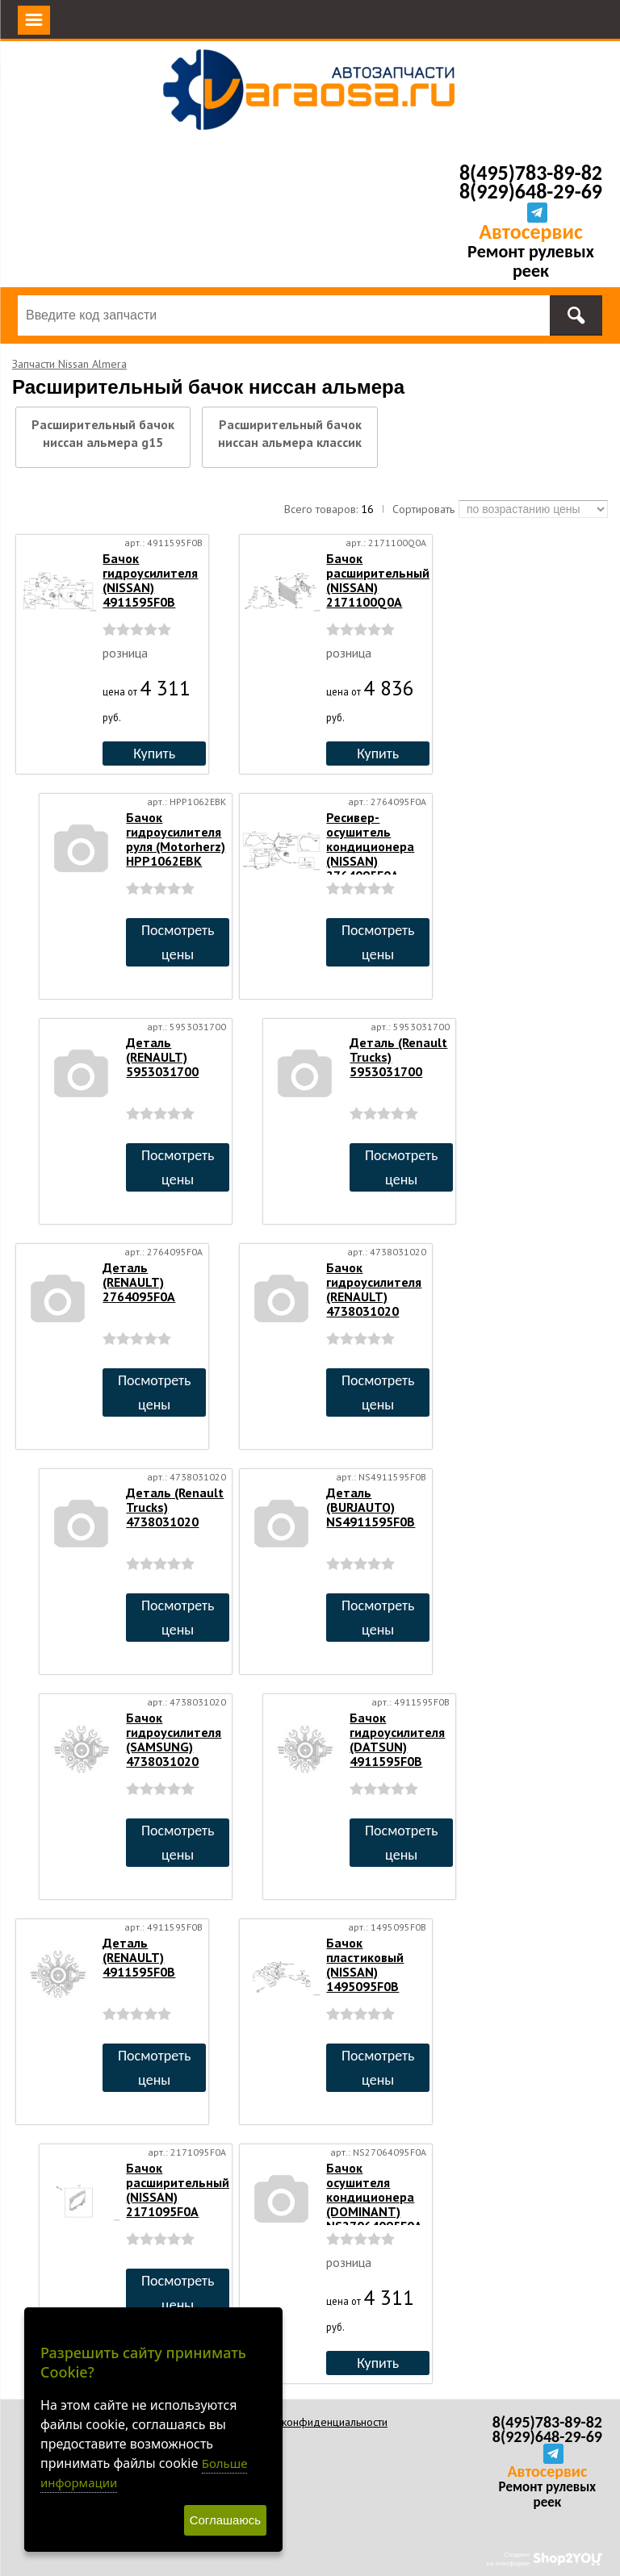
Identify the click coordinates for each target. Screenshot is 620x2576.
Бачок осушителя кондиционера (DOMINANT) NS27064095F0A (374, 2197)
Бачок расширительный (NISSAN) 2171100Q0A (377, 580)
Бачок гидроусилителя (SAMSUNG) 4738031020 (173, 1739)
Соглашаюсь (225, 2520)
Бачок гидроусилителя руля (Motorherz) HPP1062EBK (175, 839)
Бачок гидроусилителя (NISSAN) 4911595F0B (150, 580)
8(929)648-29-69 (530, 191)
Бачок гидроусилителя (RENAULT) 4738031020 (373, 1289)
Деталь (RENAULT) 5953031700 (162, 1056)
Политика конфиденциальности (310, 2422)
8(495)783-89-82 (530, 173)
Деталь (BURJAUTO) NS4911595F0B (370, 1507)
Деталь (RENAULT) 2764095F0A (139, 1282)
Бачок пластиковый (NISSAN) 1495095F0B (365, 1964)
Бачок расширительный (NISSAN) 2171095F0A (177, 2189)
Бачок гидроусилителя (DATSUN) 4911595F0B (397, 1739)
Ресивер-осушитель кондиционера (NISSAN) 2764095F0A (370, 846)
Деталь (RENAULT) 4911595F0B (139, 1957)
